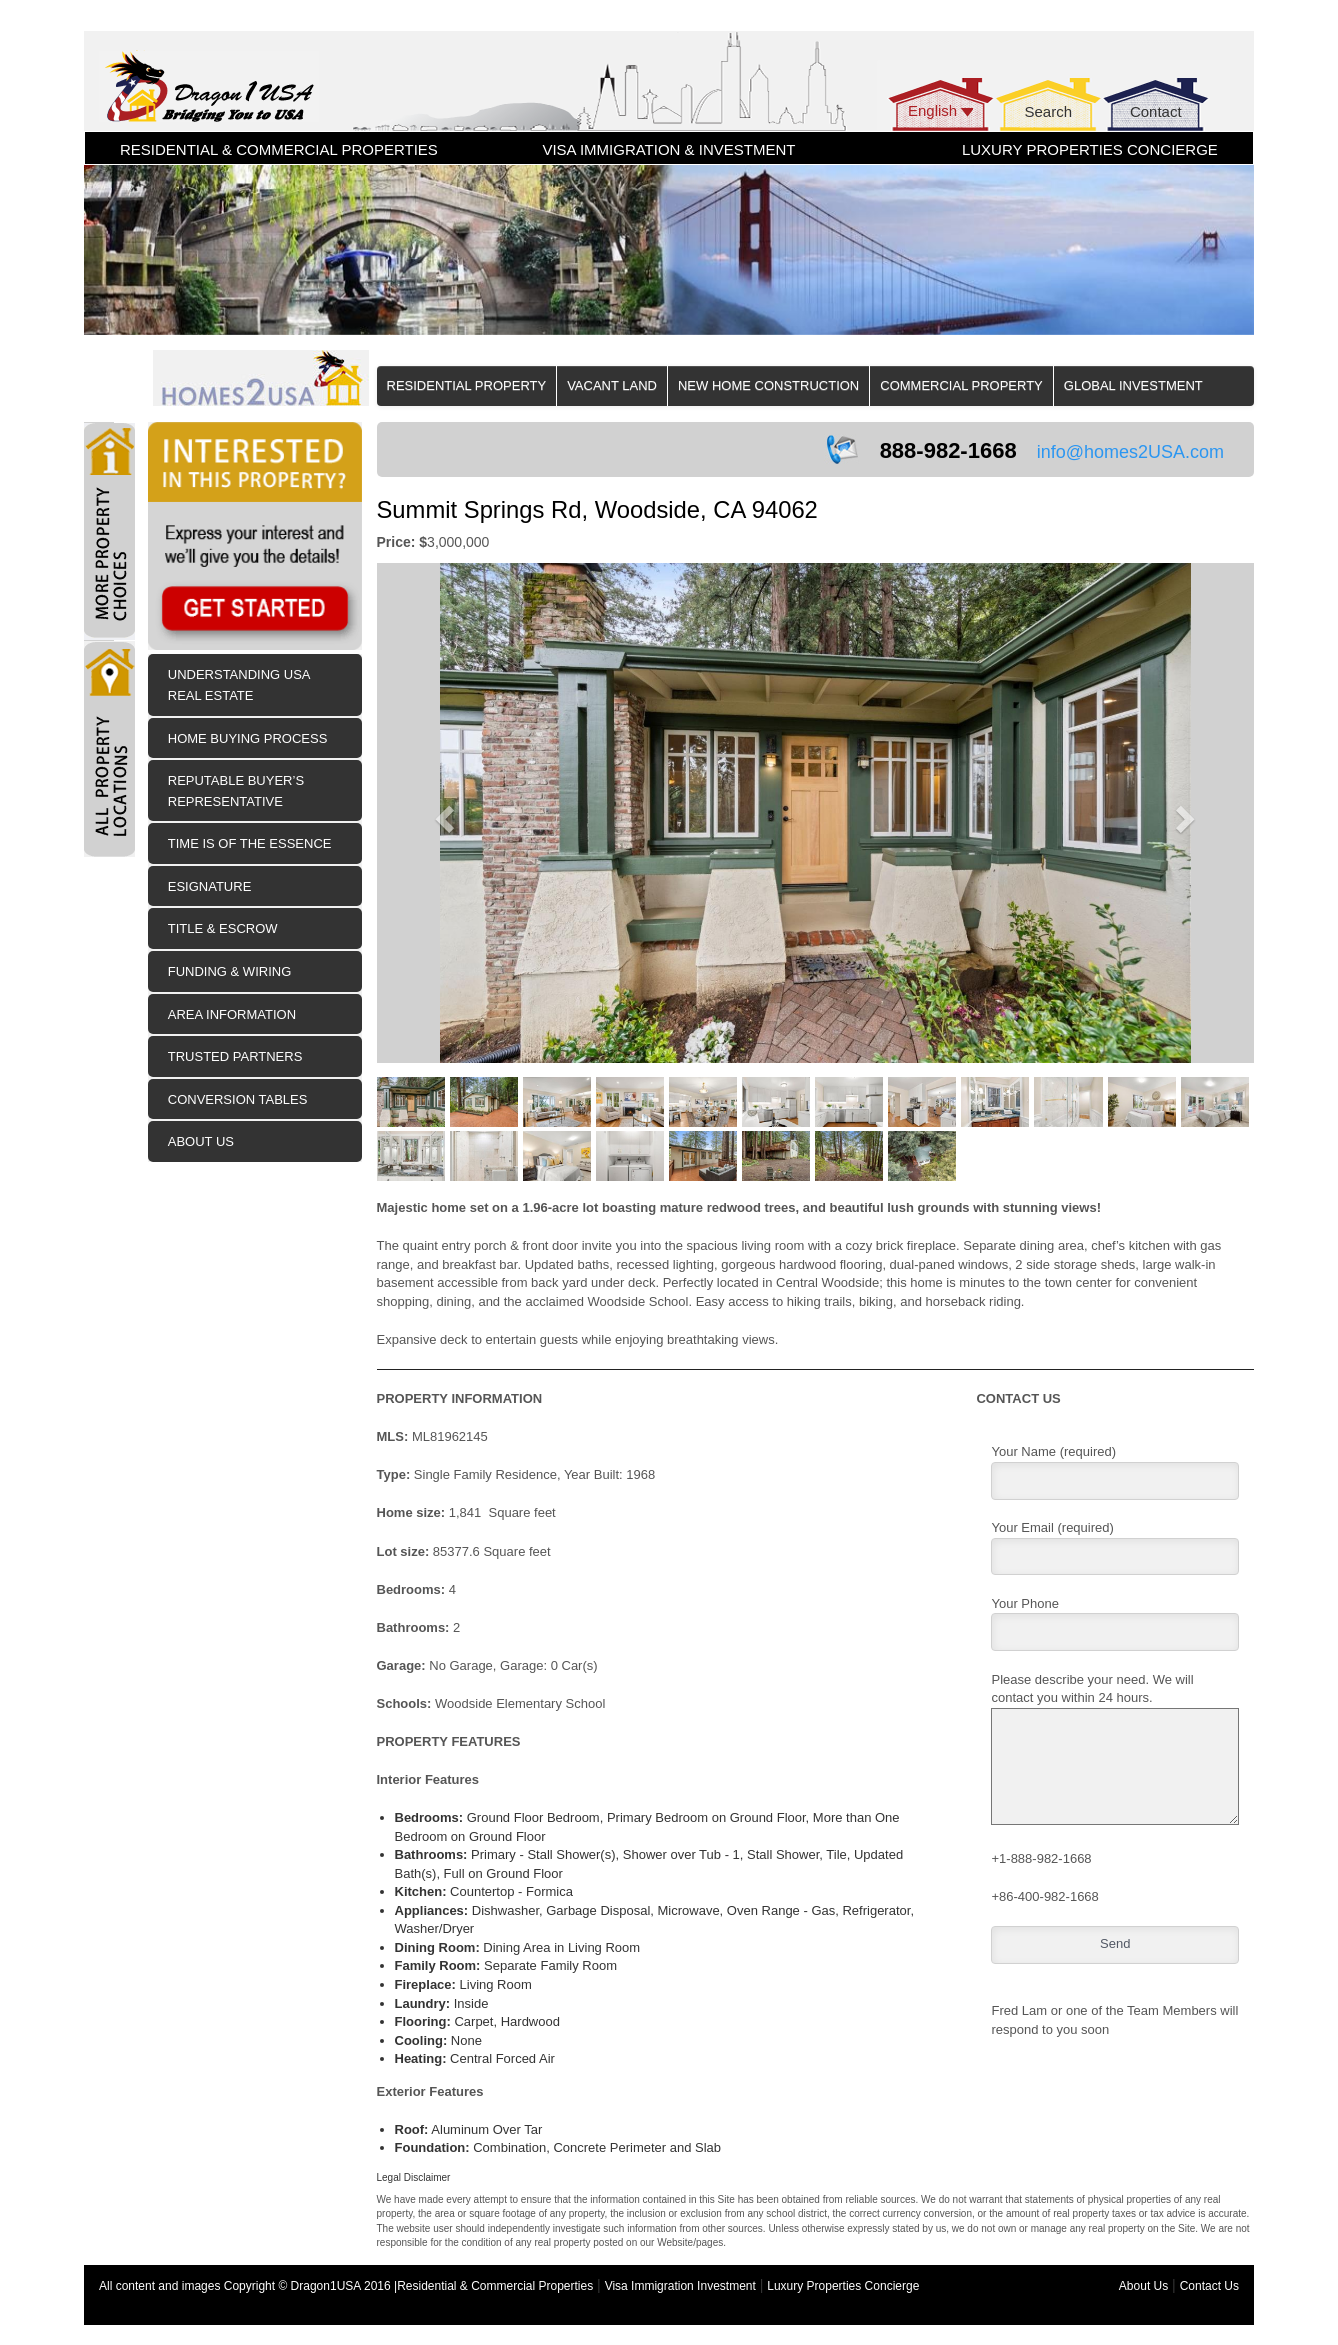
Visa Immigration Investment (680, 2286)
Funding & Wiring (230, 971)
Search (1048, 111)
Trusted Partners (235, 1056)
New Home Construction (768, 385)
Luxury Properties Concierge (843, 2286)
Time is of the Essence (250, 843)
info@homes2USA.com (1130, 452)
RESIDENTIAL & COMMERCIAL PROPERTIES (279, 149)
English (932, 110)
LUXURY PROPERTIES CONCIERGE (1090, 149)
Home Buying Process (248, 738)
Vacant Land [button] (612, 385)
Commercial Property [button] (961, 385)
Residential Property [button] (467, 385)
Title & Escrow (223, 928)
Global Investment (1133, 385)
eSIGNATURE (210, 886)
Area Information (232, 1014)
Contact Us (1209, 2286)
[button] (443, 813)
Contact (1156, 111)
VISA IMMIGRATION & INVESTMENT (668, 149)
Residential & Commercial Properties (495, 2286)
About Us (201, 1141)
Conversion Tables (238, 1099)
